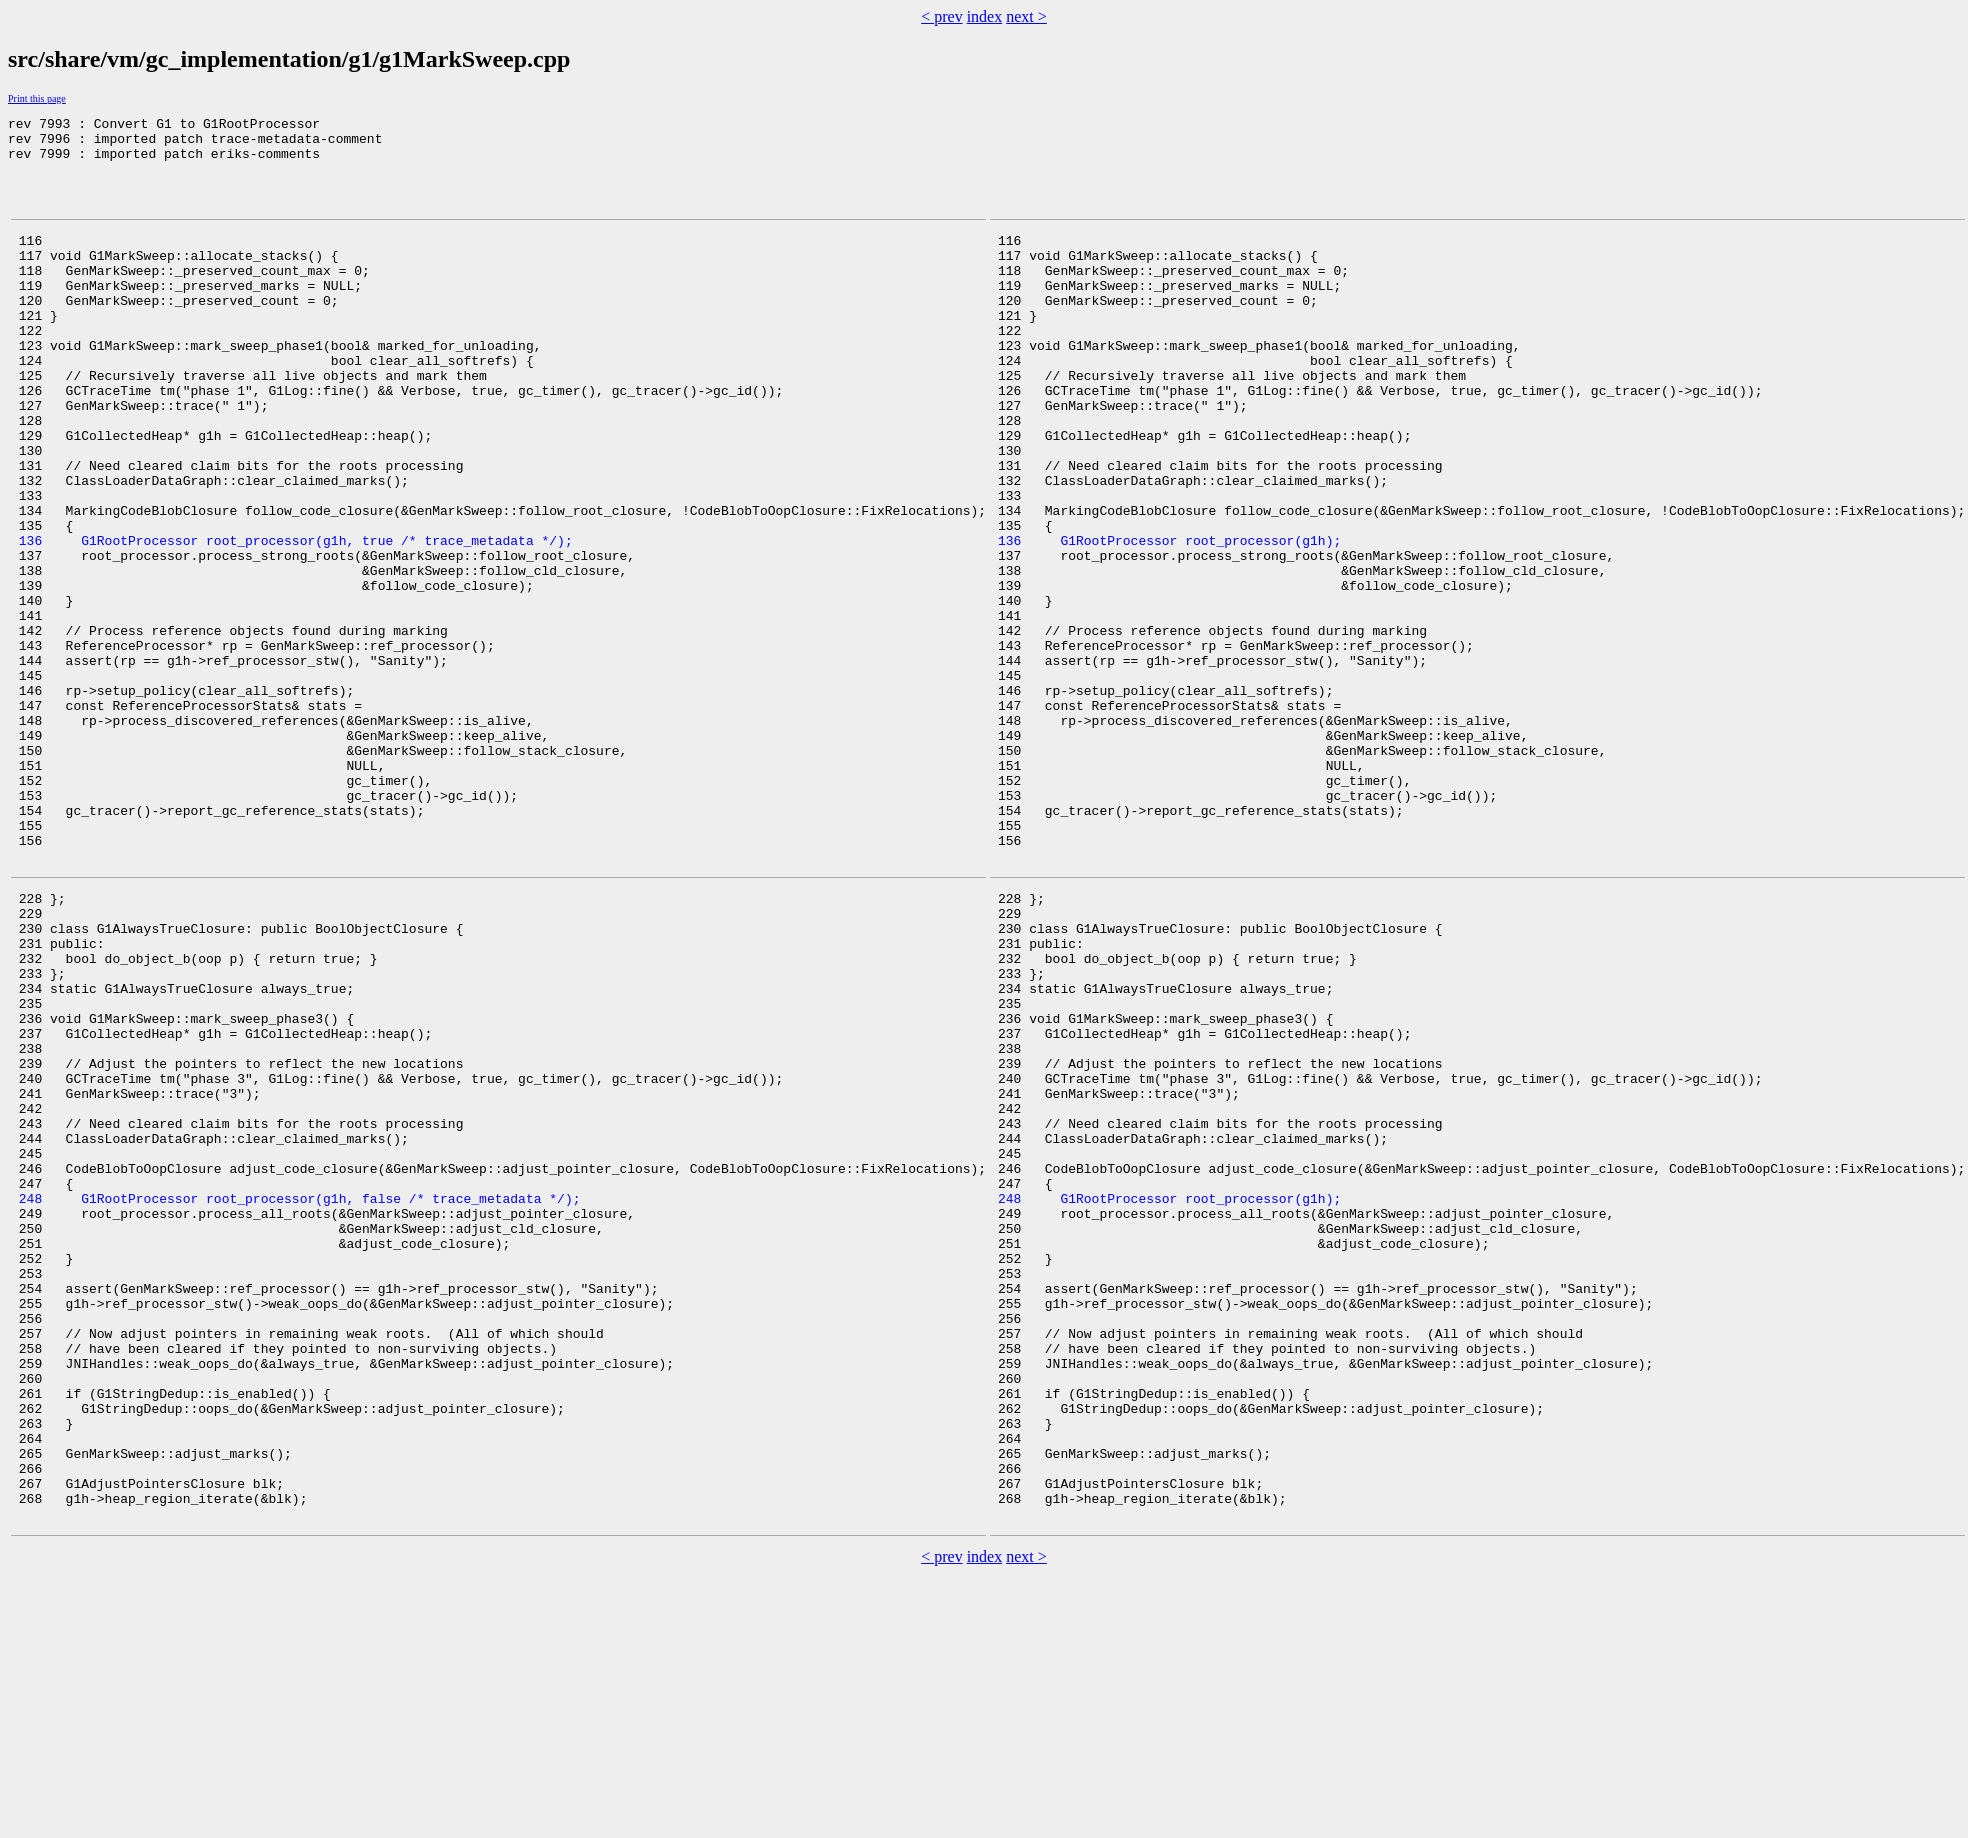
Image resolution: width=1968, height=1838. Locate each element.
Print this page (37, 98)
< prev (941, 16)
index (985, 16)
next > (1026, 16)
